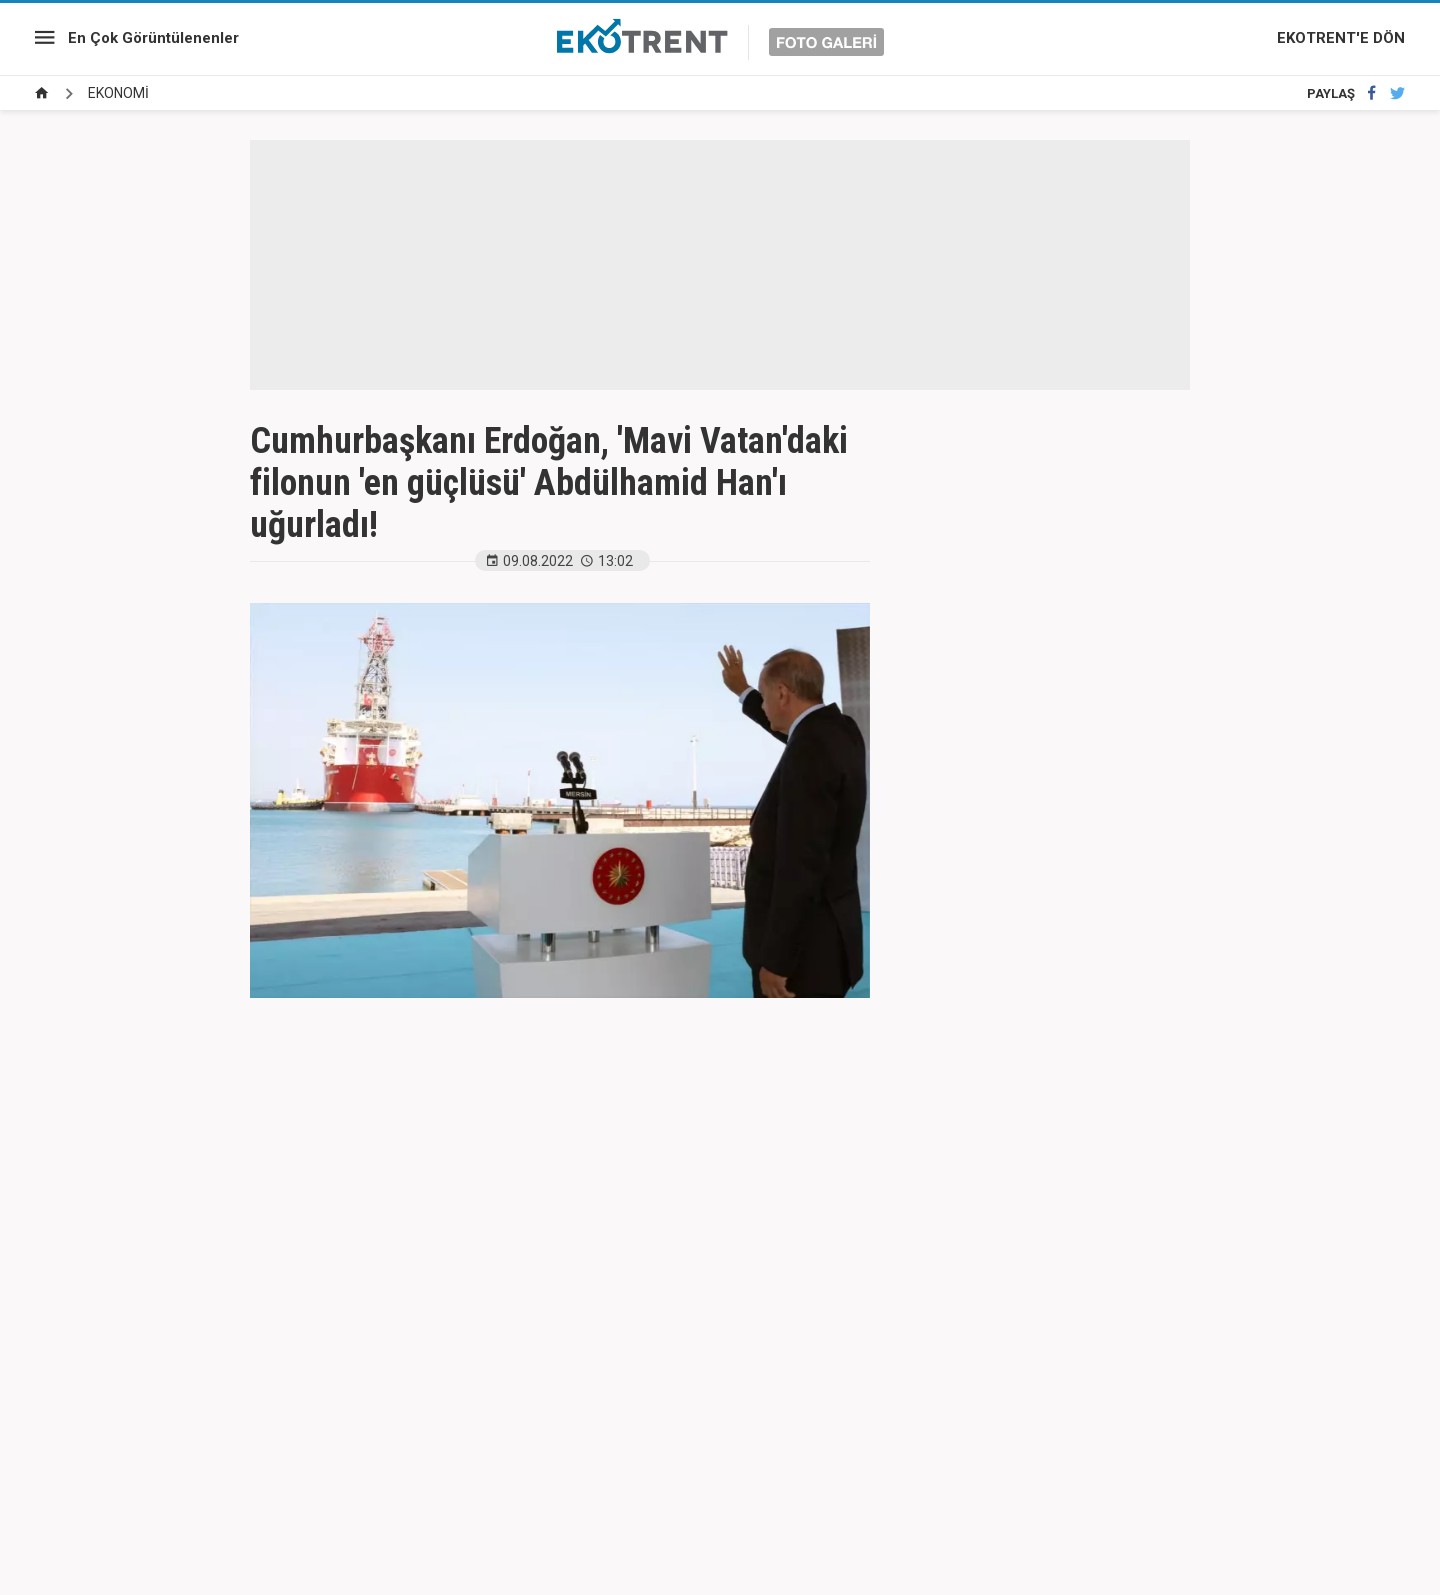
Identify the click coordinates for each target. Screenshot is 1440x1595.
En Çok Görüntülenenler (153, 38)
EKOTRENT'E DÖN (1341, 38)
